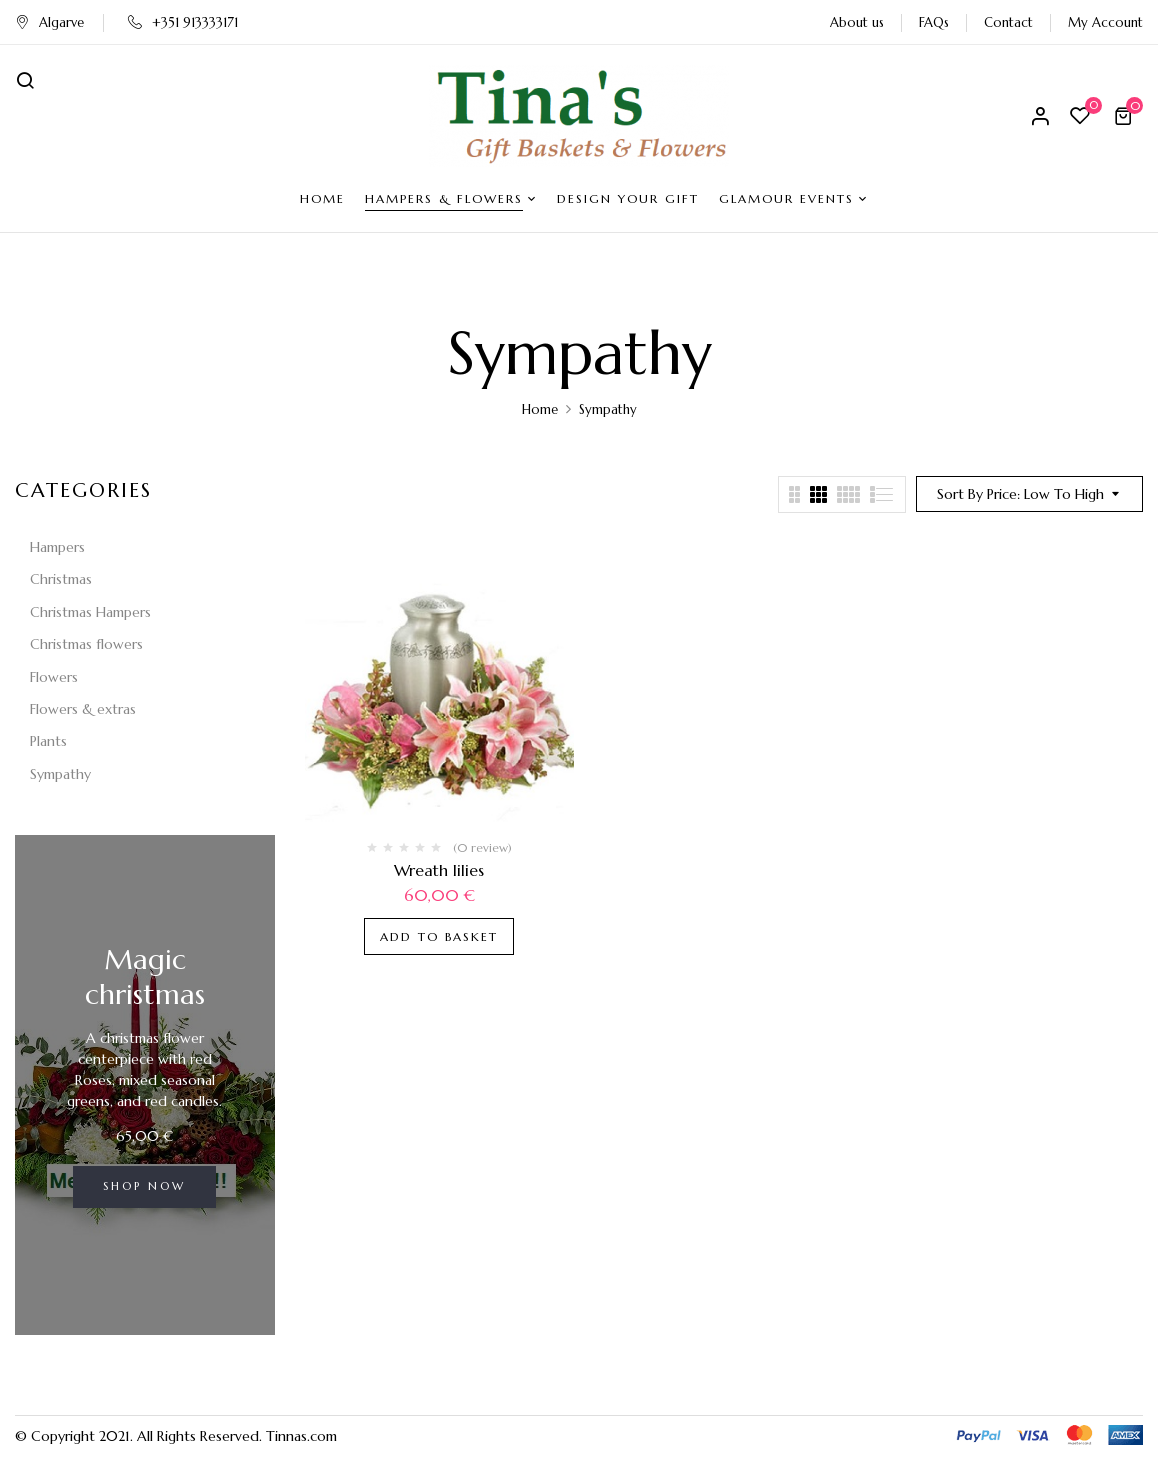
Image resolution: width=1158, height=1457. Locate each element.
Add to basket (439, 936)
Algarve (49, 22)
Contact (1008, 22)
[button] (1126, 116)
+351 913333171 (183, 22)
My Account (1105, 22)
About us (857, 22)
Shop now (144, 1186)
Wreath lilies (439, 870)
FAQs (934, 22)
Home (540, 409)
